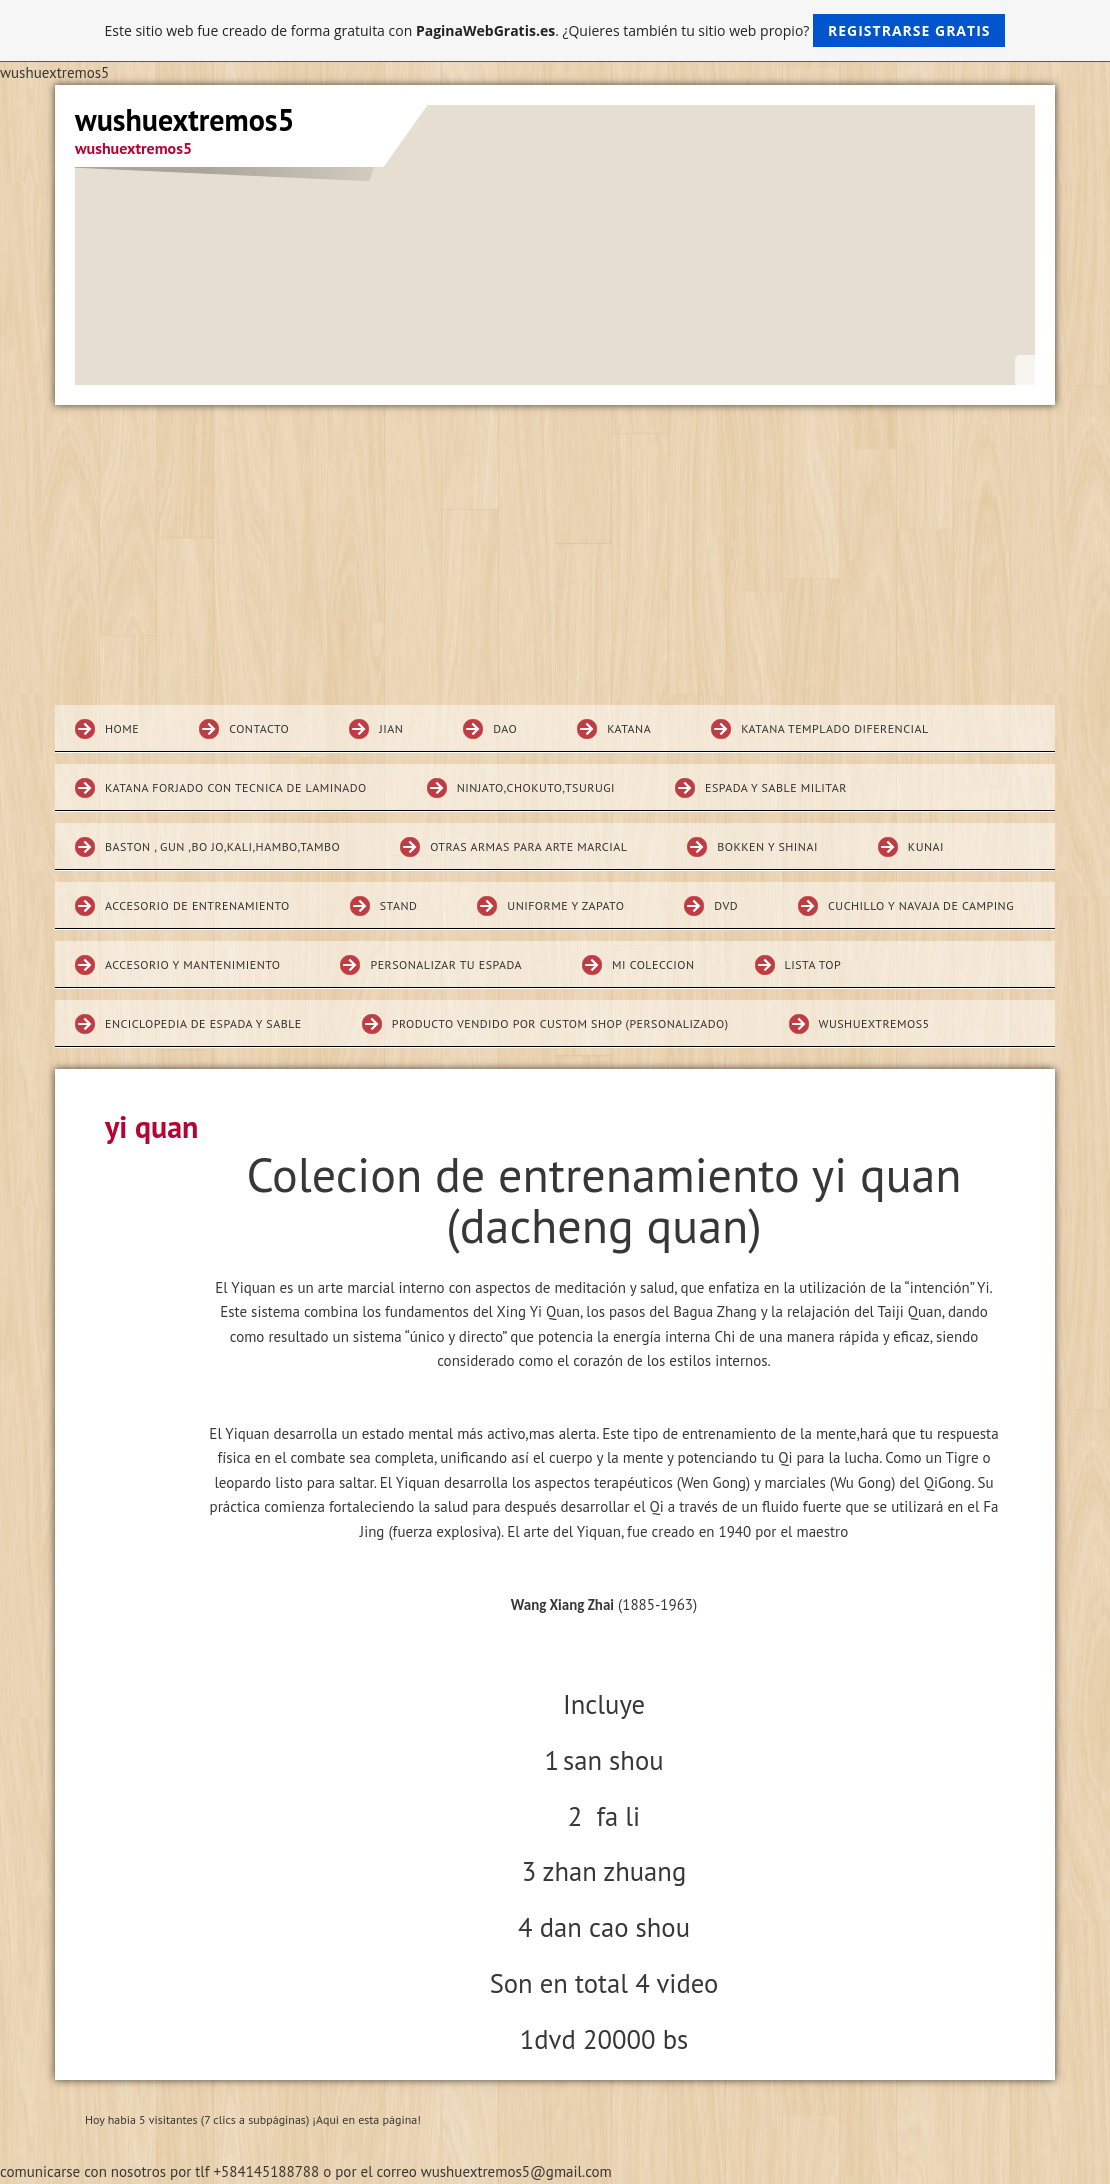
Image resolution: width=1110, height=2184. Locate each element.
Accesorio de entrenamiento (197, 905)
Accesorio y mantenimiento (192, 964)
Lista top (813, 964)
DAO (505, 728)
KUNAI (926, 846)
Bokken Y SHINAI (767, 846)
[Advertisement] (555, 555)
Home (122, 728)
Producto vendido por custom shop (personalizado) (560, 1023)
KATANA (629, 728)
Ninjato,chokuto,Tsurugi (536, 787)
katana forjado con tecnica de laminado (236, 787)
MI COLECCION (653, 964)
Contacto (259, 728)
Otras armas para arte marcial (528, 846)
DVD (726, 905)
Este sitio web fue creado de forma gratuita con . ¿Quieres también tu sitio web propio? (555, 30)
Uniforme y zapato (565, 905)
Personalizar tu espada (446, 964)
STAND (399, 905)
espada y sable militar (776, 787)
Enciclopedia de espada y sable (203, 1023)
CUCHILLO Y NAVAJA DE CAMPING (921, 905)
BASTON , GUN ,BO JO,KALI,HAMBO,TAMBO (222, 846)
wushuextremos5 (874, 1023)
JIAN (391, 728)
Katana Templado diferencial (835, 728)
